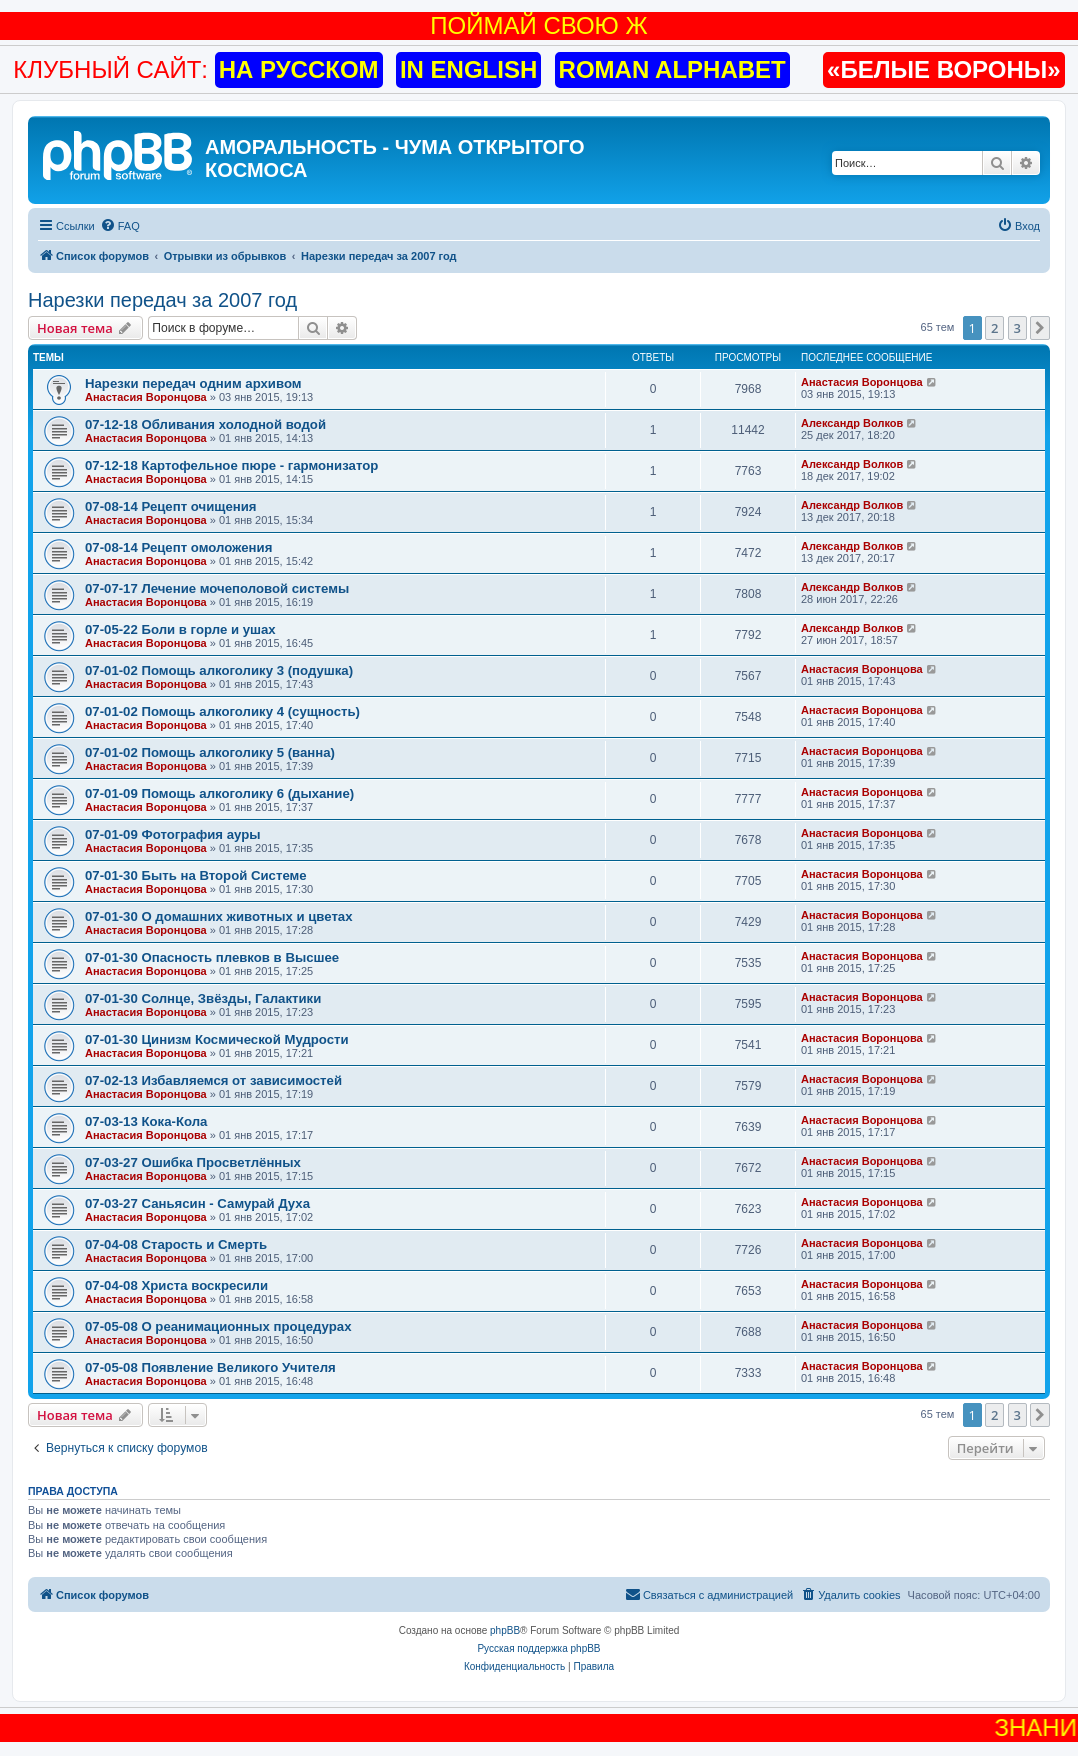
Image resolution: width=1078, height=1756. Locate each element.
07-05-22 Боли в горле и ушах (180, 629)
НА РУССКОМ (299, 69)
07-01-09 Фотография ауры (172, 834)
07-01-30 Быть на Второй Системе (196, 875)
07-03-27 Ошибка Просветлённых (193, 1162)
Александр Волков (852, 423)
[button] (1040, 328)
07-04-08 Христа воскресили (176, 1285)
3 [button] (1017, 328)
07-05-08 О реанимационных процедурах (218, 1326)
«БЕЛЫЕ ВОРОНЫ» (944, 69)
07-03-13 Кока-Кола (146, 1121)
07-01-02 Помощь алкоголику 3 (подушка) (219, 670)
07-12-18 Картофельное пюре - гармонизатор (231, 465)
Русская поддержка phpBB (538, 1648)
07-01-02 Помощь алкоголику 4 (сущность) (222, 711)
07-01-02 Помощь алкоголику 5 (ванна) (210, 752)
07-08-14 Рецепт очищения (171, 506)
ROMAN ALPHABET (672, 69)
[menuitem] (120, 226)
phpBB (505, 1630)
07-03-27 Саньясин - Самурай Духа (197, 1203)
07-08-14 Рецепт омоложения (178, 547)
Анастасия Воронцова (146, 397)
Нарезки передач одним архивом (193, 383)
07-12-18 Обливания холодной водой (205, 424)
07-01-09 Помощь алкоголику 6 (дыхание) (219, 793)
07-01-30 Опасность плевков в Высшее (212, 957)
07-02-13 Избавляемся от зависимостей (213, 1080)
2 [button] (994, 328)
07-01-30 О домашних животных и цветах (219, 916)
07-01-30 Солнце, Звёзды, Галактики (203, 998)
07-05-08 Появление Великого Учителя (210, 1367)
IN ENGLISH (468, 69)
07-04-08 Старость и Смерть (176, 1244)
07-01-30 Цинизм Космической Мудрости (217, 1039)
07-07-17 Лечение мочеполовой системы (217, 588)
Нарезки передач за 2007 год (162, 300)
